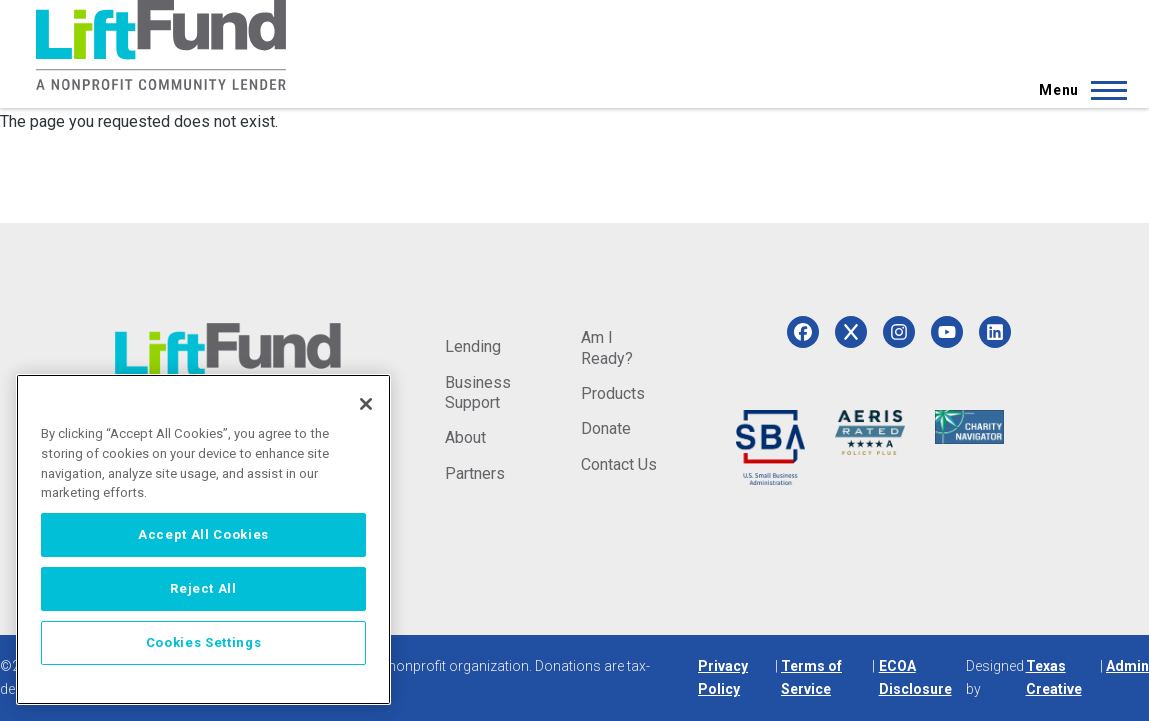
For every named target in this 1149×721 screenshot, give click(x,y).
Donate (606, 428)
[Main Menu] (1077, 90)
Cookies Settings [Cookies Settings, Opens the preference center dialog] (204, 642)
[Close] (366, 404)
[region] (203, 539)
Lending (473, 346)
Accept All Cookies (203, 534)
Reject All (203, 588)
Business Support (478, 392)
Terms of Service (811, 677)
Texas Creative (1054, 677)
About (465, 437)
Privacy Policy (723, 677)
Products (613, 393)
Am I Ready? (607, 347)
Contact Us (619, 464)
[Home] (161, 45)
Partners (475, 473)
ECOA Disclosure (915, 677)
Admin (1127, 666)
